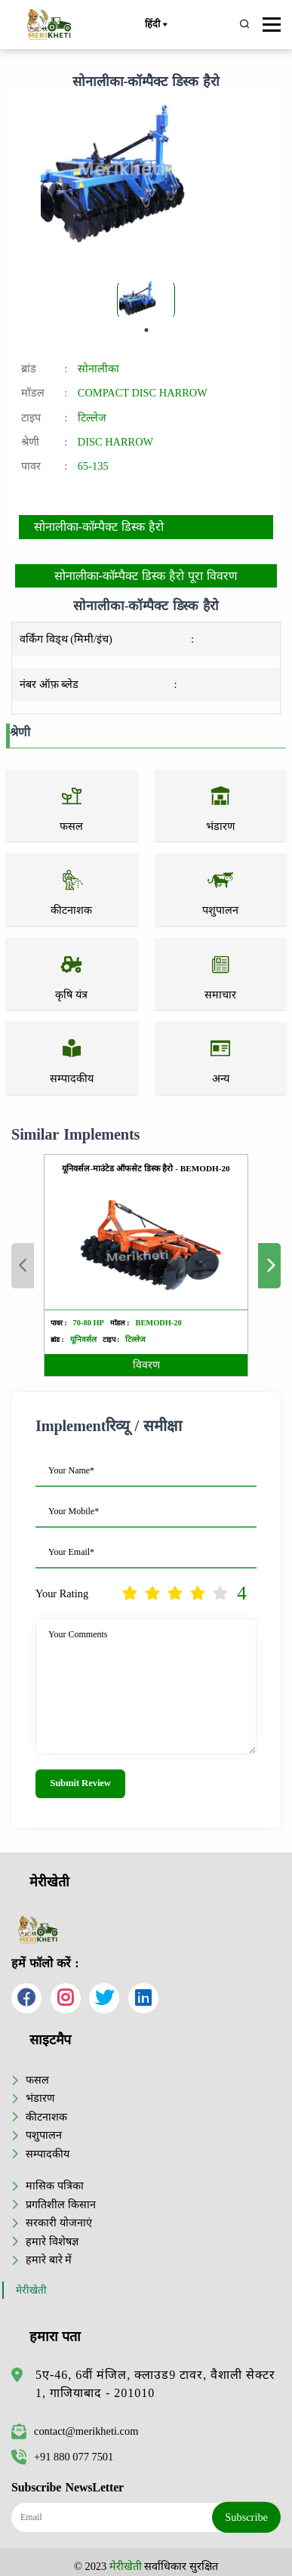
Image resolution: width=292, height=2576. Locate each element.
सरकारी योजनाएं (59, 2223)
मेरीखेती (31, 2290)
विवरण (146, 1365)
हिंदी (155, 24)
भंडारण (40, 2098)
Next (269, 1265)
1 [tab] (146, 330)
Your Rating (61, 1593)
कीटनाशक (46, 2117)
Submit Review (80, 1783)
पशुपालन (44, 2135)
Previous (22, 1265)
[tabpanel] (146, 300)
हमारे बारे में (49, 2260)
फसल (37, 2080)
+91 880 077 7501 (62, 2457)
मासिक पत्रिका (55, 2186)
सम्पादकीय (47, 2154)
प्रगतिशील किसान (61, 2204)
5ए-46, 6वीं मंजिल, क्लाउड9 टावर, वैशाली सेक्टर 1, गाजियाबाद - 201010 (155, 2383)
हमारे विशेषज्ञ (52, 2241)
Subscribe (246, 2517)
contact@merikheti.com (74, 2431)
